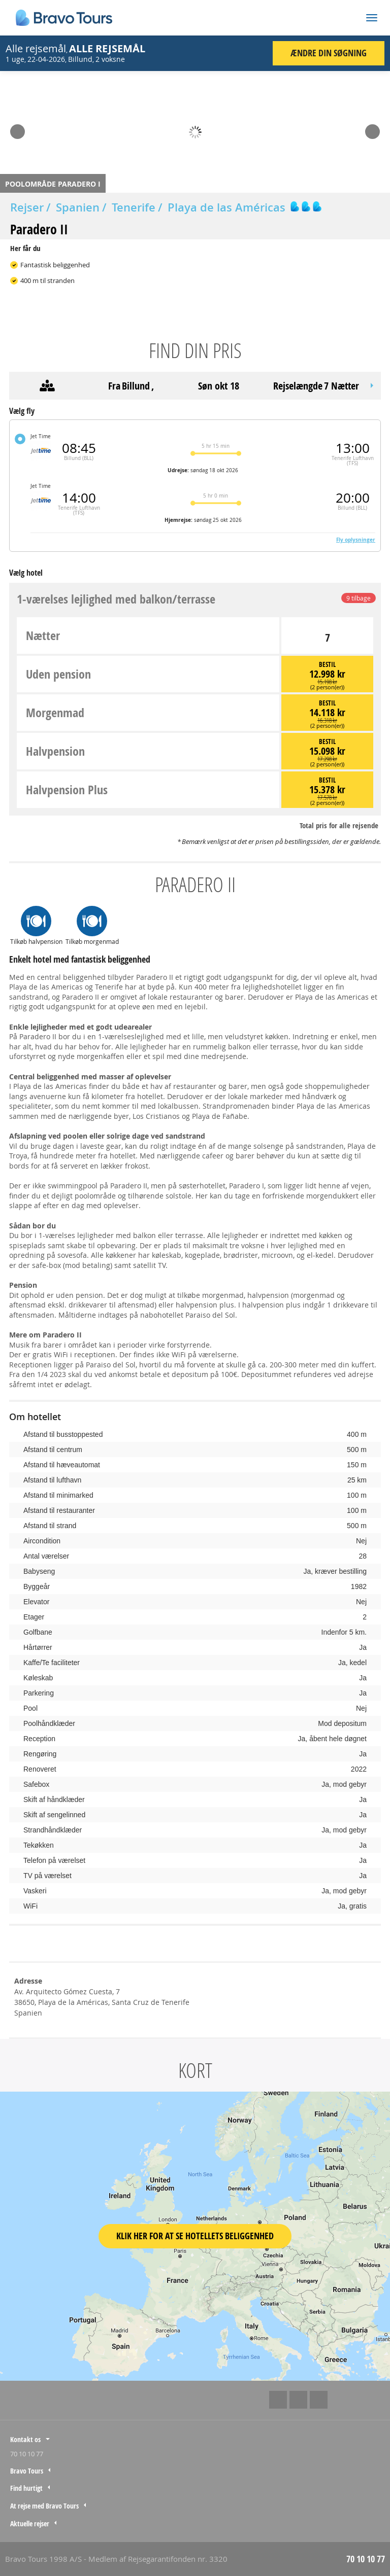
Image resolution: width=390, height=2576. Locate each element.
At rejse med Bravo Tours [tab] (44, 2506)
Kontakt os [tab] (25, 2439)
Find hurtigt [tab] (26, 2488)
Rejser (27, 207)
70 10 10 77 (26, 2453)
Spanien (78, 207)
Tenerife (133, 207)
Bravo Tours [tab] (26, 2471)
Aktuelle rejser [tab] (29, 2523)
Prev (17, 128)
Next (372, 128)
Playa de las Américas (226, 207)
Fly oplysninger (355, 539)
